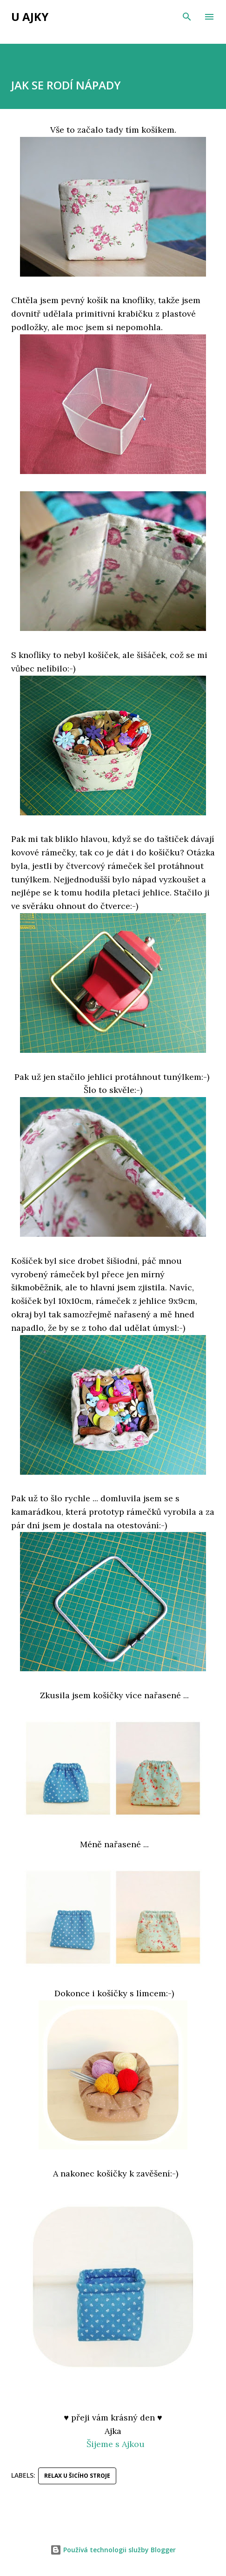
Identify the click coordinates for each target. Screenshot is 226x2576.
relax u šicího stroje (77, 2476)
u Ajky (29, 16)
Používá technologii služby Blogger (113, 2549)
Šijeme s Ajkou (115, 2444)
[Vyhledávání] (187, 16)
